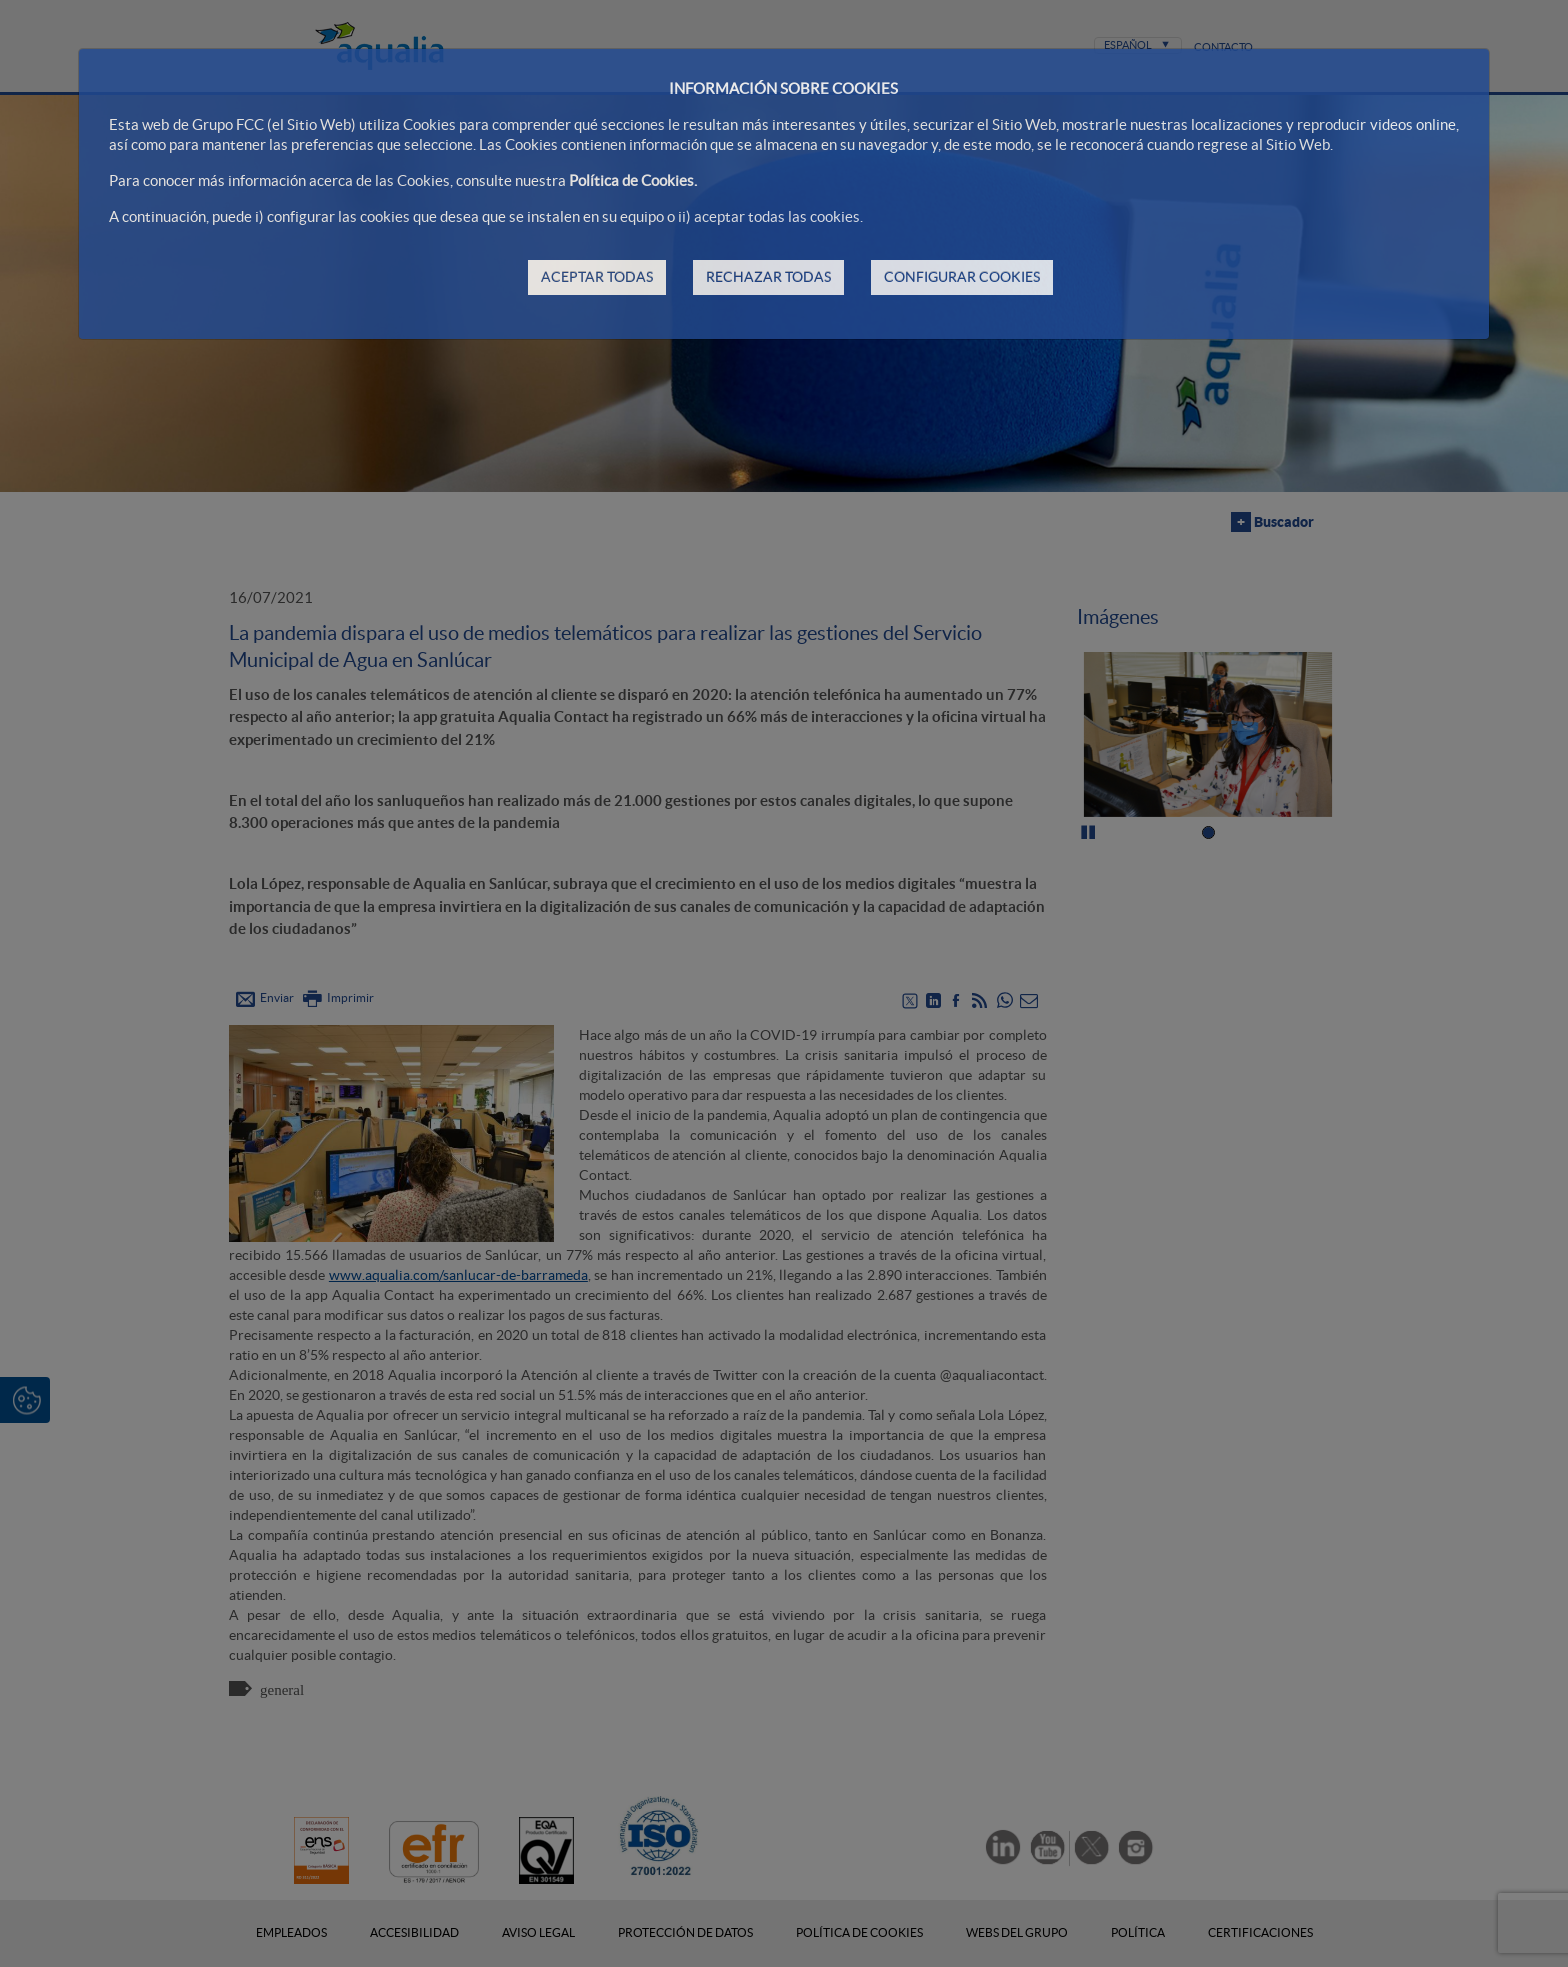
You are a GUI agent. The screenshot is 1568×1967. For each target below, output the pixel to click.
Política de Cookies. (633, 180)
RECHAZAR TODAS (768, 277)
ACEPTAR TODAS (597, 277)
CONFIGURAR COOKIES (962, 277)
